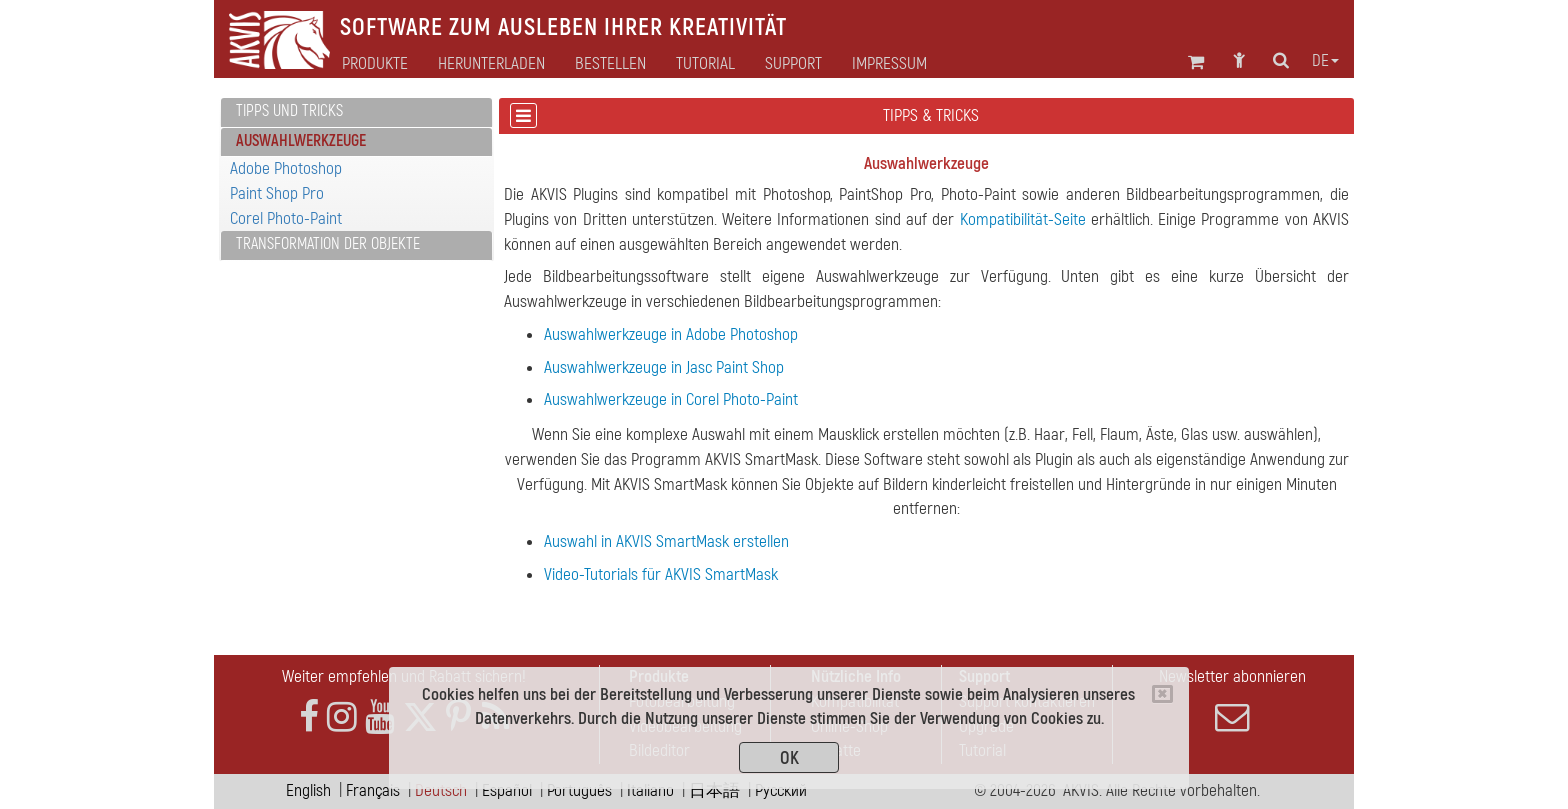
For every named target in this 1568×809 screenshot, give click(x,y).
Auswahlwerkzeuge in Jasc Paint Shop (664, 367)
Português (579, 790)
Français (373, 790)
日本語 (714, 790)
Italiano (650, 790)
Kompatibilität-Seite (1023, 219)
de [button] (1325, 61)
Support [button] (793, 64)
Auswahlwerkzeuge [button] (301, 141)
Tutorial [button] (705, 64)
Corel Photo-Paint (286, 218)
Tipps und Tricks (289, 111)
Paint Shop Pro (277, 193)
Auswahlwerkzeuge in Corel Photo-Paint (671, 399)
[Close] (1162, 694)
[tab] (356, 112)
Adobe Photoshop (286, 168)
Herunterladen (491, 64)
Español (507, 790)
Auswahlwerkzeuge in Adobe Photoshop (671, 334)
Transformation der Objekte (328, 244)
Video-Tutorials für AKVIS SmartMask (661, 574)
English (308, 790)
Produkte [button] (375, 64)
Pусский (781, 790)
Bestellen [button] (610, 64)
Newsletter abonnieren (1232, 700)
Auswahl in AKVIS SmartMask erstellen (666, 541)
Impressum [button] (889, 64)
